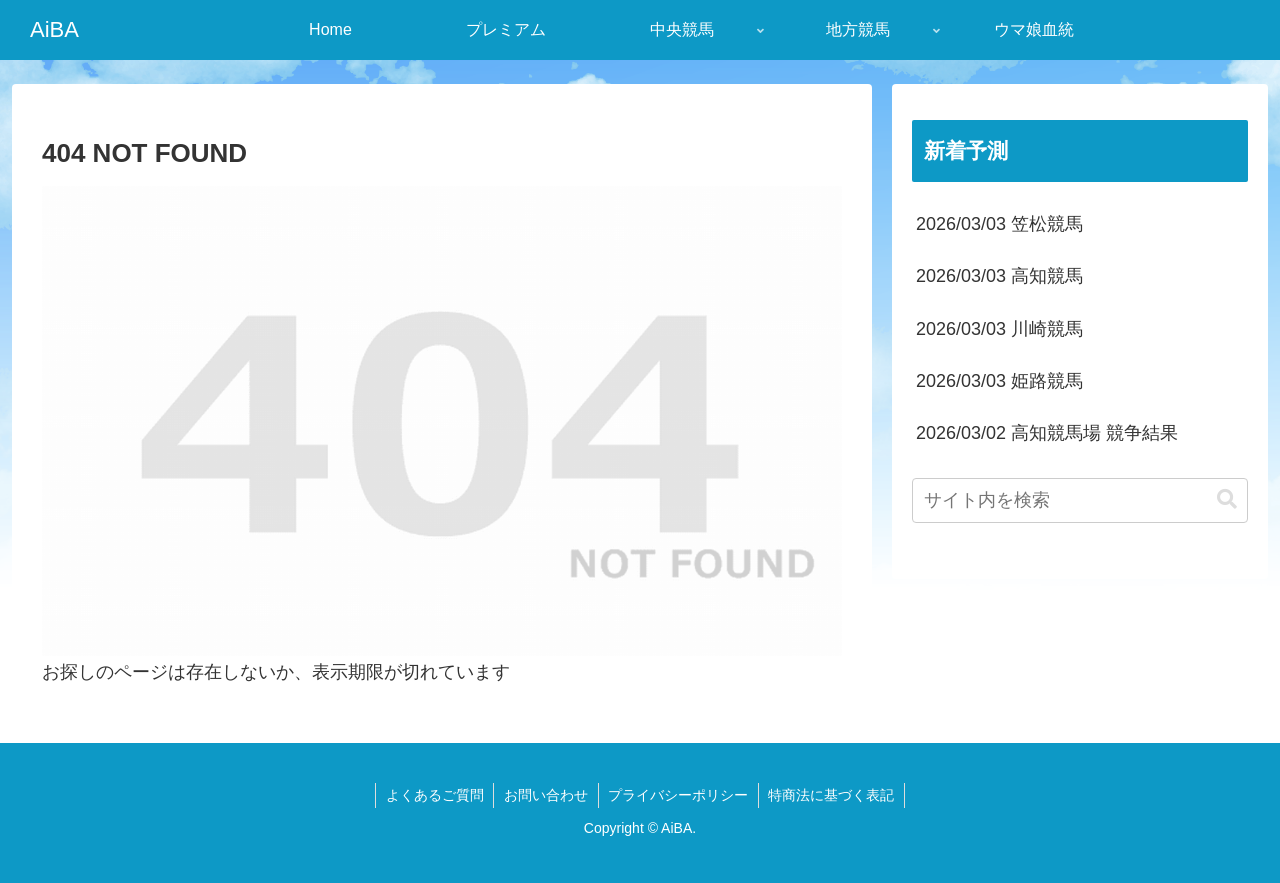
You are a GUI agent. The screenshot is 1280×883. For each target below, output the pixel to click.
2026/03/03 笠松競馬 (999, 224)
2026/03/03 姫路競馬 (999, 381)
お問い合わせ (546, 795)
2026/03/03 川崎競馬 (999, 329)
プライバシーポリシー (679, 795)
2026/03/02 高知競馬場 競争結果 (1047, 433)
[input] (1080, 500)
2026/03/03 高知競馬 (999, 276)
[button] (1227, 499)
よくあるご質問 (434, 795)
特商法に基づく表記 (833, 795)
